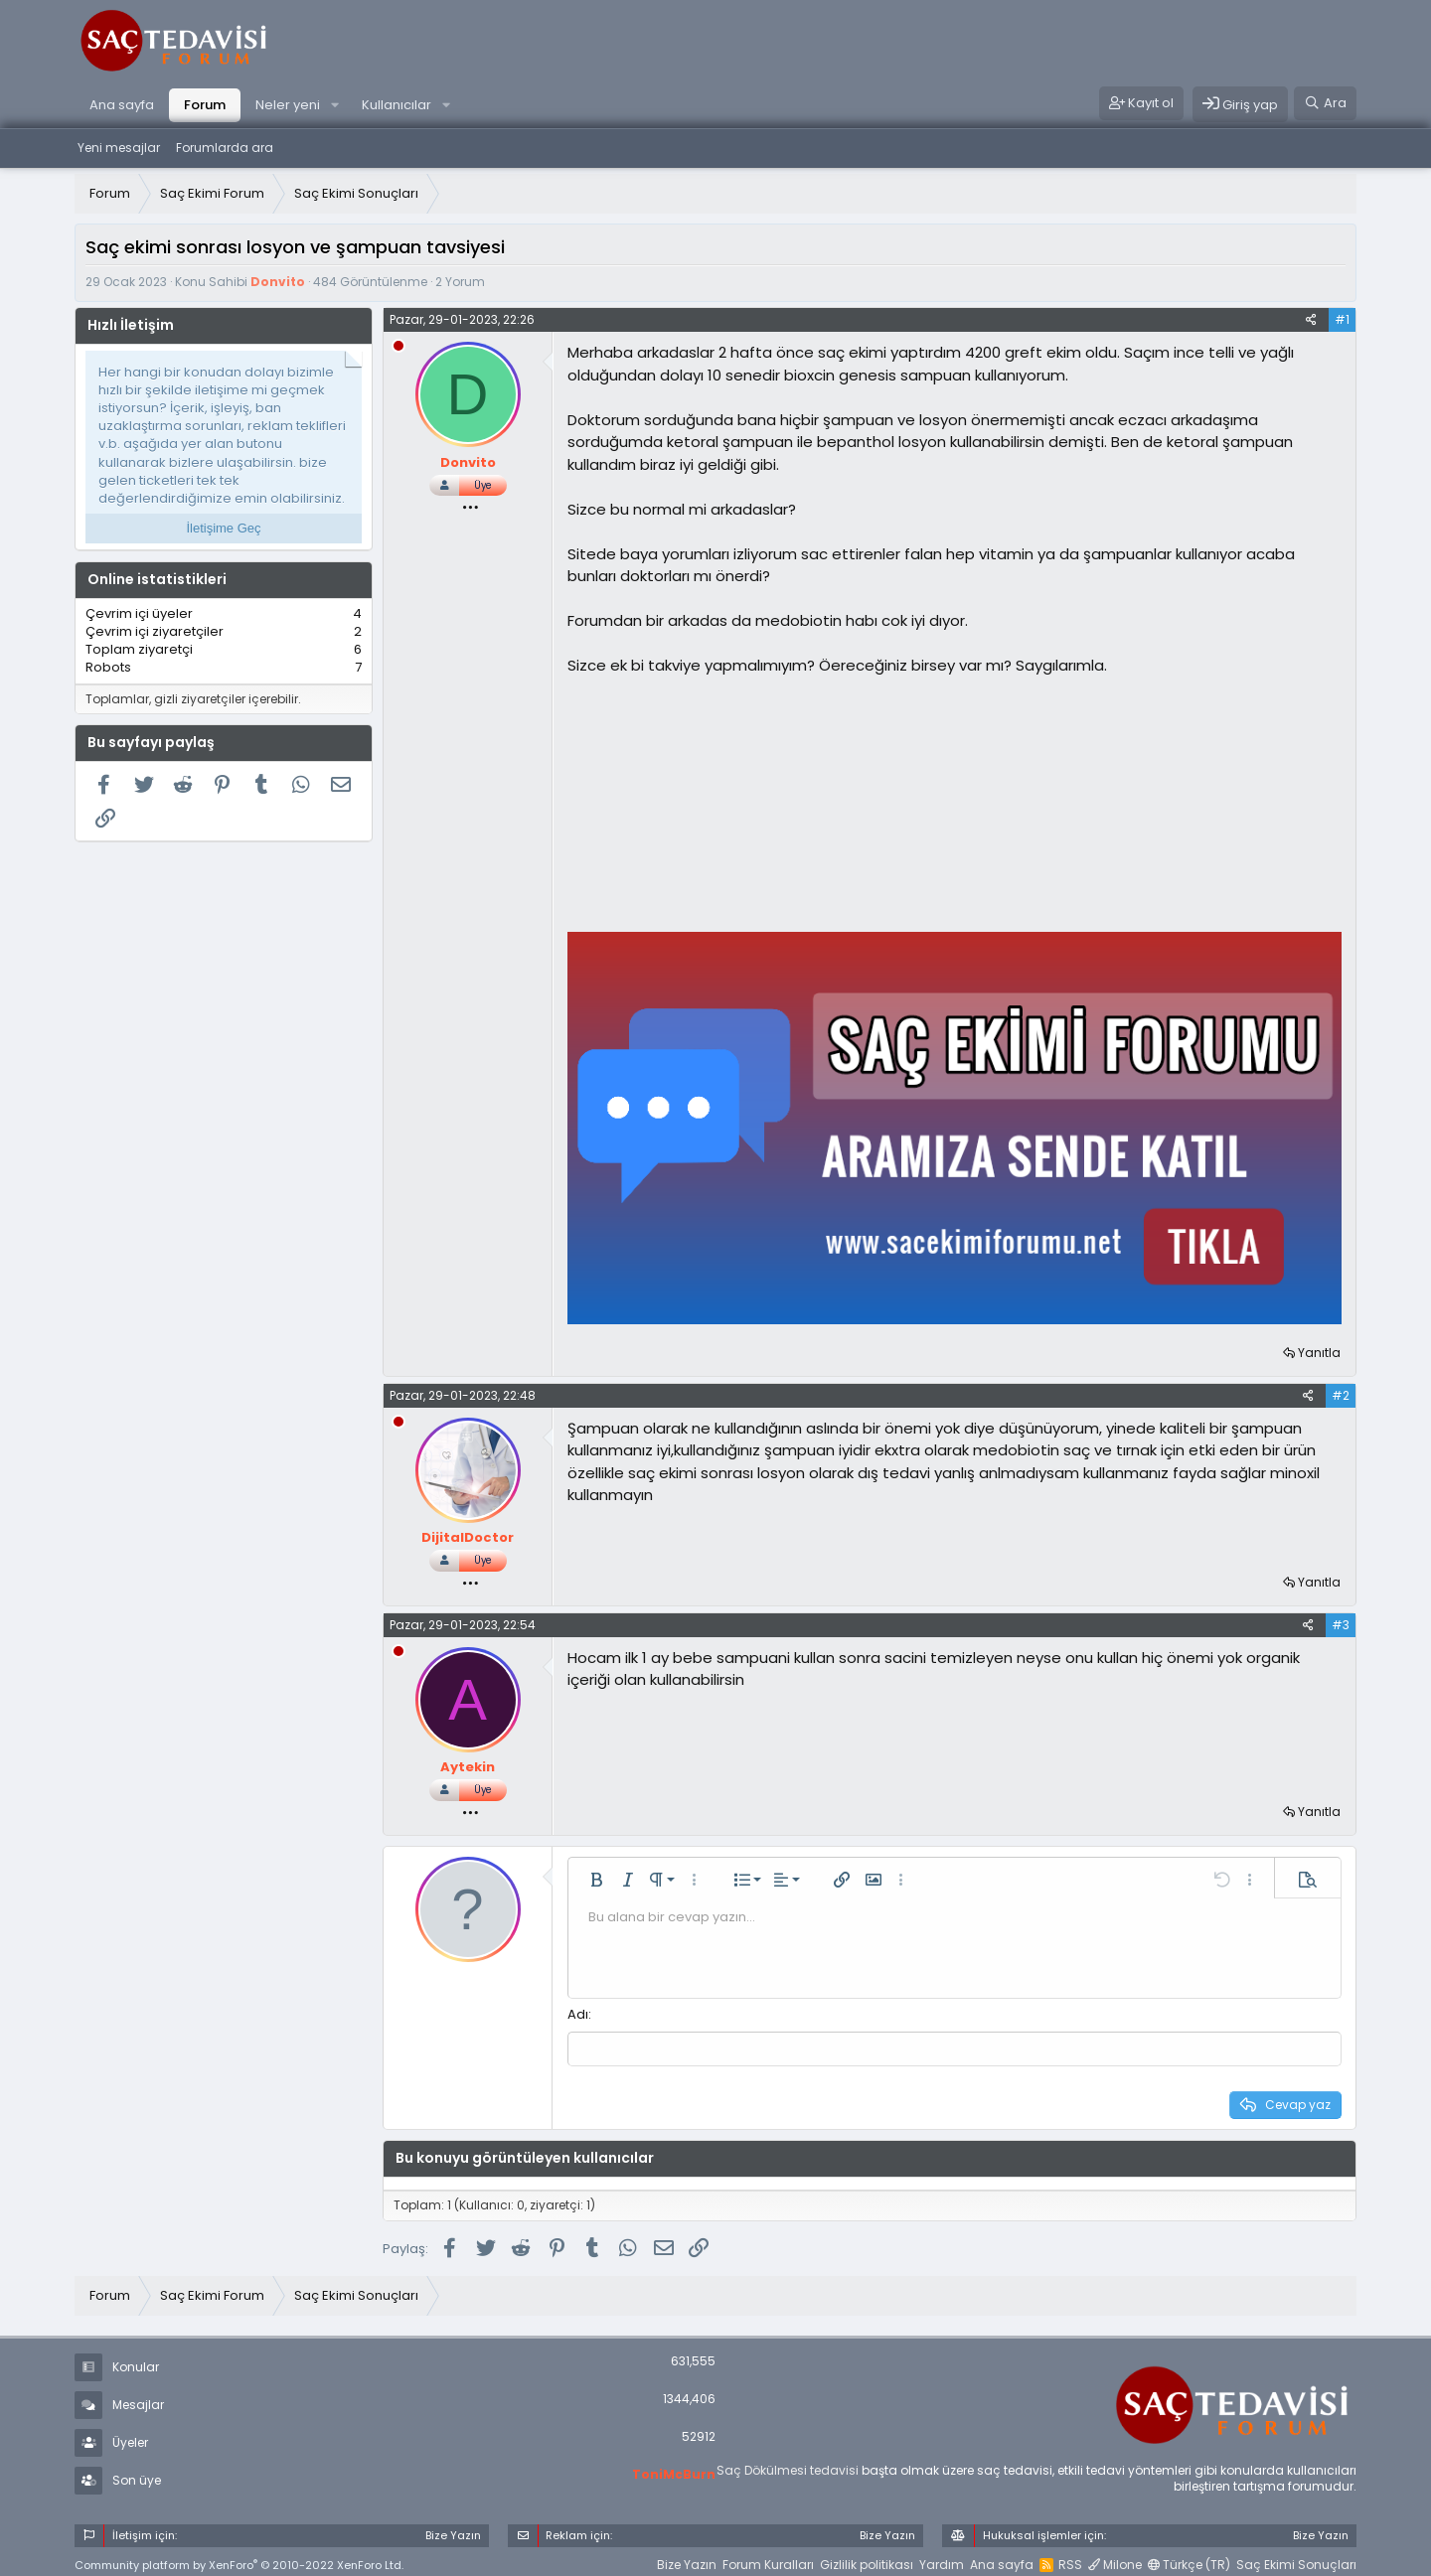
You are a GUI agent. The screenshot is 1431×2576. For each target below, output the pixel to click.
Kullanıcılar (396, 104)
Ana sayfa (121, 104)
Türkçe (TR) (1189, 2562)
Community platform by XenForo (239, 2562)
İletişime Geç (223, 528)
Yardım (941, 2562)
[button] (335, 105)
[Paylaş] (1311, 320)
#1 (1342, 319)
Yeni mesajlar (119, 147)
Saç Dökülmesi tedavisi (787, 2467)
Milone (1115, 2562)
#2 (1341, 1395)
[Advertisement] (716, 802)
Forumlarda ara (224, 147)
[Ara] (1325, 103)
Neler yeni (287, 104)
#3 (1341, 1624)
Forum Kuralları (768, 2562)
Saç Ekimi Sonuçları (1296, 2562)
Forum (205, 104)
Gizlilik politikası (866, 2562)
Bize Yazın (686, 2562)
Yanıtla (1319, 1352)
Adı (577, 2014)
